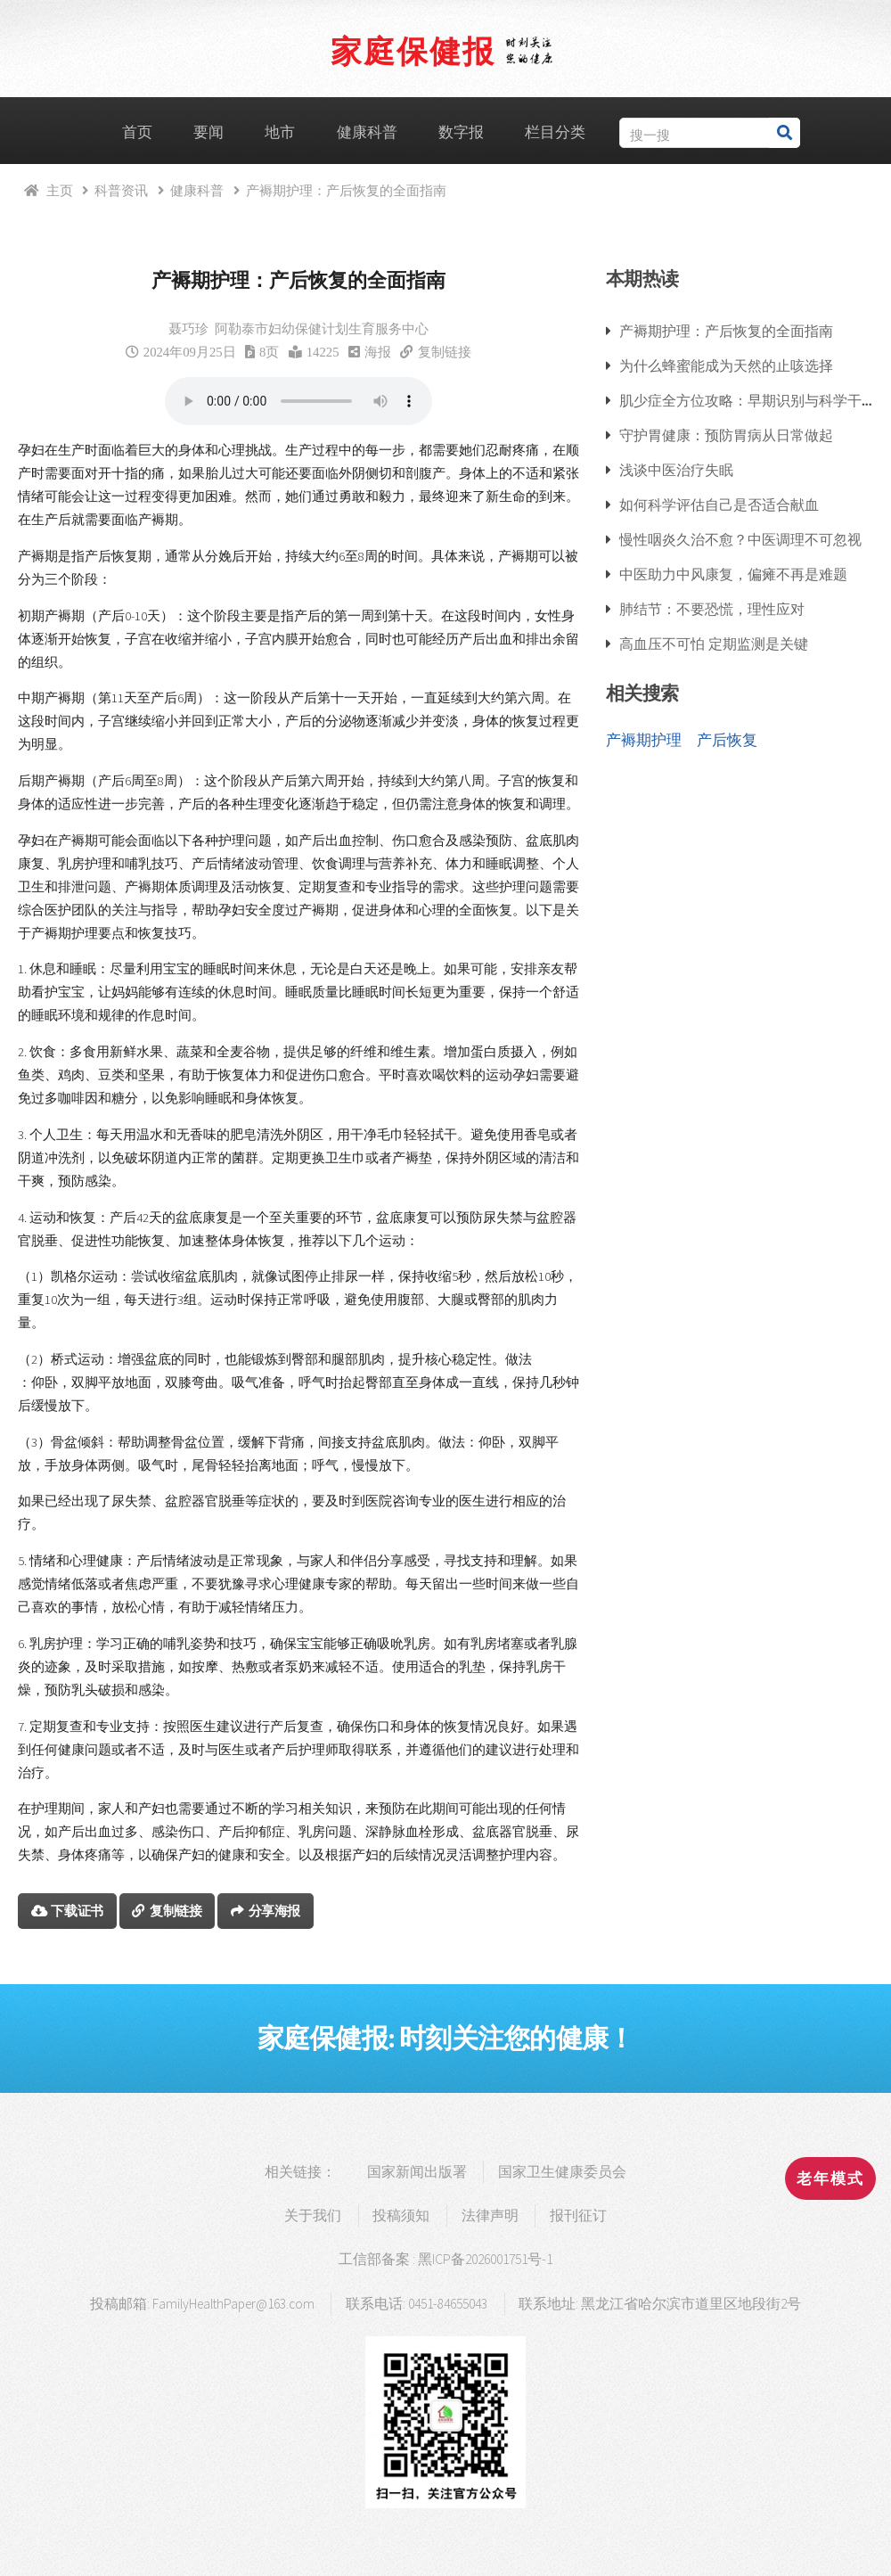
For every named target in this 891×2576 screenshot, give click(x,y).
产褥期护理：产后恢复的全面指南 (726, 331)
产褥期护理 (644, 740)
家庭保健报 (413, 50)
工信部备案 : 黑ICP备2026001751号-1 (445, 2259)
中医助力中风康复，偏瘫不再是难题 (733, 574)
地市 (280, 132)
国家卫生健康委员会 (562, 2171)
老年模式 (830, 2178)
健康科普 (367, 132)
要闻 (208, 132)
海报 (377, 352)
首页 (137, 132)
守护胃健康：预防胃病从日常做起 (726, 435)
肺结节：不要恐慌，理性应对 (712, 609)
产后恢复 (727, 740)
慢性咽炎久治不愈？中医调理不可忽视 (740, 539)
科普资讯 (121, 190)
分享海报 (275, 1910)
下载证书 (77, 1910)
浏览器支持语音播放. (298, 401)
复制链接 (444, 352)
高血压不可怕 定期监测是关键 (713, 643)
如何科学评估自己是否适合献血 (719, 504)
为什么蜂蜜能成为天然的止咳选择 (726, 365)
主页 (59, 190)
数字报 (461, 132)
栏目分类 (555, 132)
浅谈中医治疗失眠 (676, 470)
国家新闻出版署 (417, 2171)
